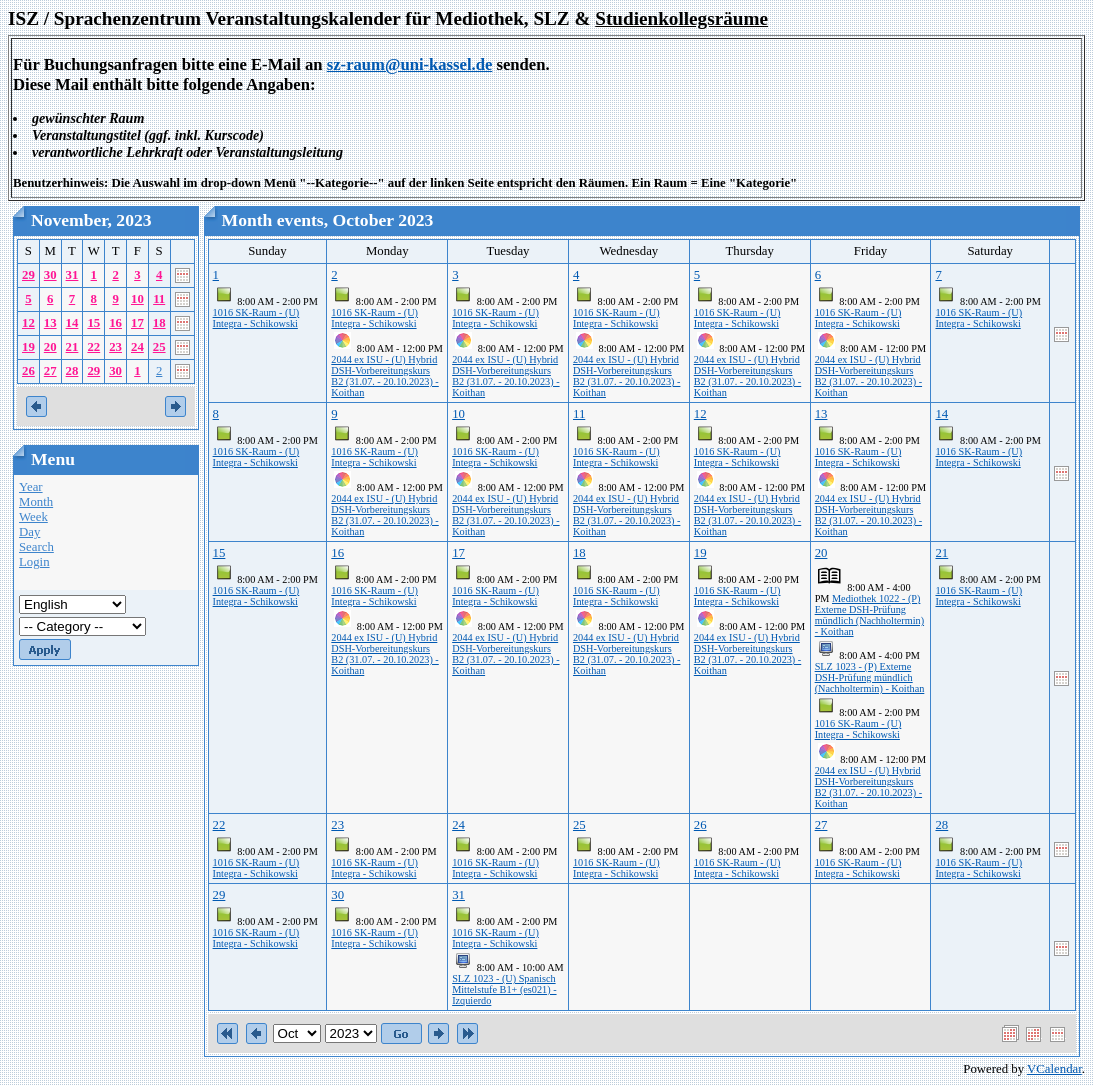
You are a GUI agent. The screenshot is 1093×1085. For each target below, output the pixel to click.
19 (28, 347)
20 (50, 347)
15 (93, 323)
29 (28, 275)
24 (137, 347)
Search (36, 547)
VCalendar (1054, 1069)
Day (29, 532)
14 (72, 323)
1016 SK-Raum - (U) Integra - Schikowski (256, 318)
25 (159, 347)
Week (33, 517)
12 (28, 323)
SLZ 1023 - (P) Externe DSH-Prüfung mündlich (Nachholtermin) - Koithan (870, 677)
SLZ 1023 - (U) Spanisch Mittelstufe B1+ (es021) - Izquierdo (504, 989)
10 (137, 299)
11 (159, 299)
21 (72, 347)
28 (72, 371)
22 (93, 347)
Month (36, 502)
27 (50, 371)
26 (28, 371)
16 (115, 323)
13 (50, 323)
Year (31, 487)
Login (34, 562)
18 (159, 323)
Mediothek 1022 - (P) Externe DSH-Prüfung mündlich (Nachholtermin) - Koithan (869, 615)
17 (137, 323)
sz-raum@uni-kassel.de (410, 64)
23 (115, 347)
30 (50, 275)
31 (72, 275)
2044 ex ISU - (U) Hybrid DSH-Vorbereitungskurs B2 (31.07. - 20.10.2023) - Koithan (384, 376)
